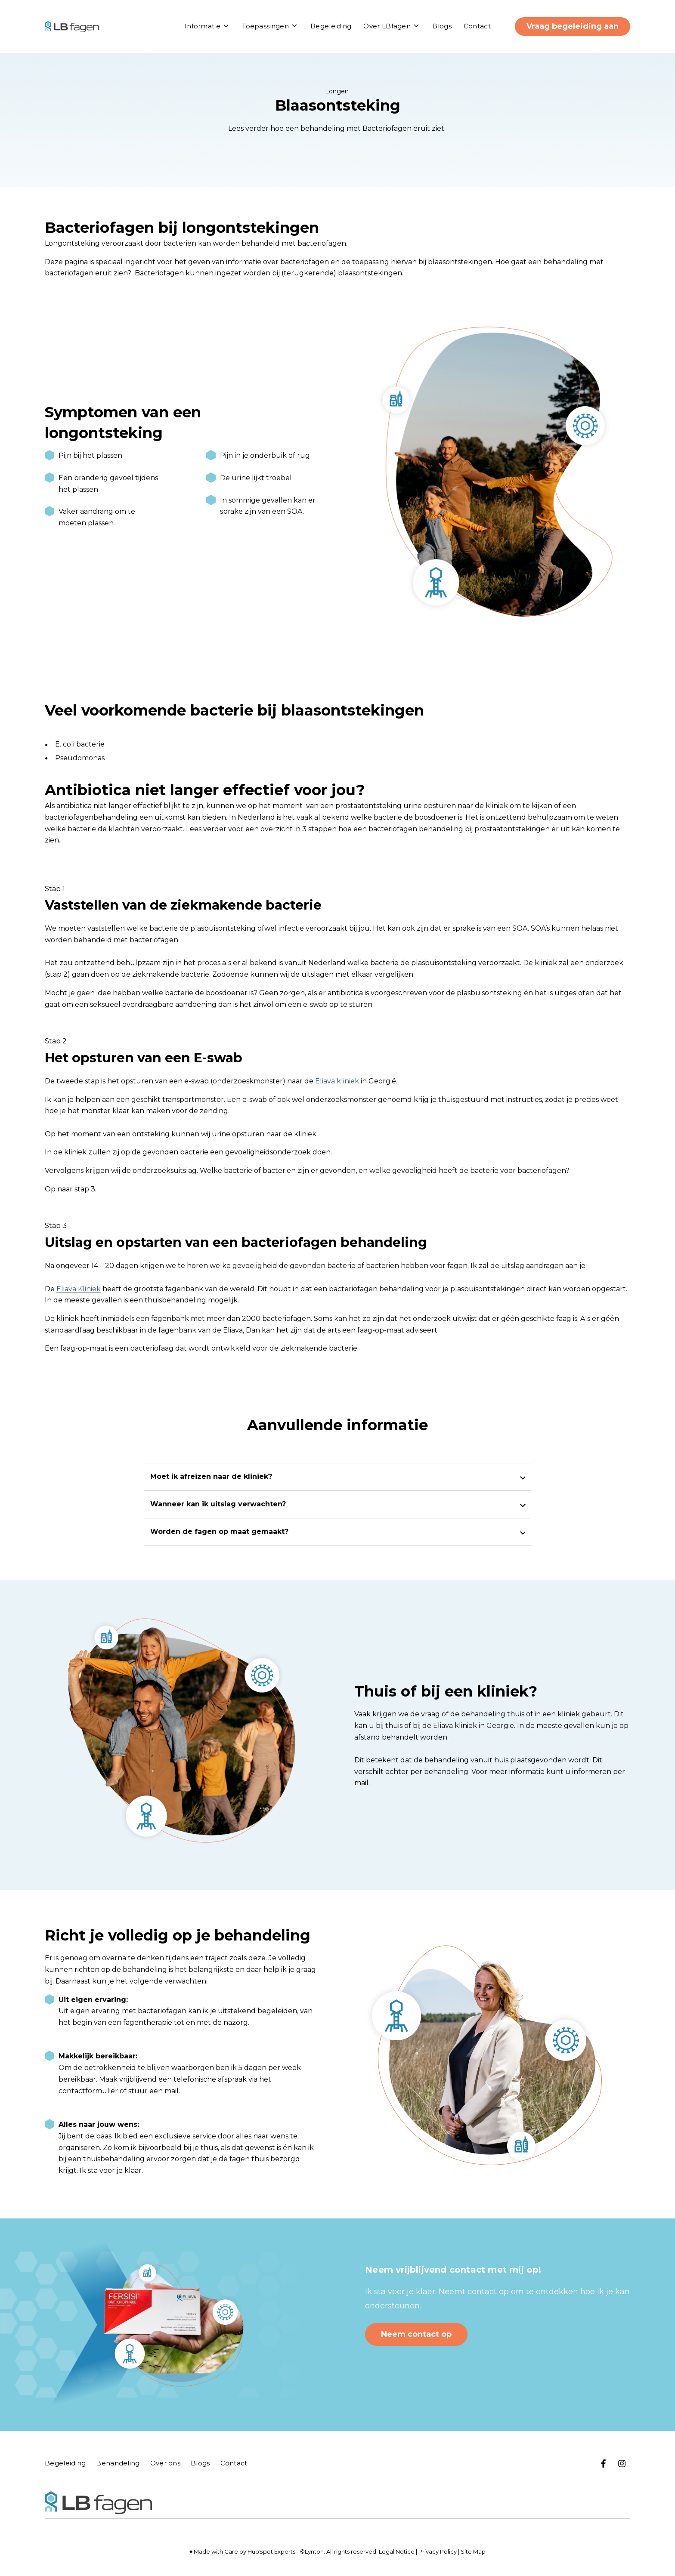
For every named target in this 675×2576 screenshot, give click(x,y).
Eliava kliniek (337, 1081)
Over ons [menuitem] (165, 2463)
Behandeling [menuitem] (117, 2463)
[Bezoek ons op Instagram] (622, 2463)
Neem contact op (416, 2334)
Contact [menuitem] (234, 2463)
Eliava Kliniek (78, 1289)
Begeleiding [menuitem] (65, 2463)
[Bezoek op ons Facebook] (603, 2463)
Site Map (473, 2551)
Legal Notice (397, 2551)
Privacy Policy (437, 2551)
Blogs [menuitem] (200, 2463)
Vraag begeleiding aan (572, 26)
